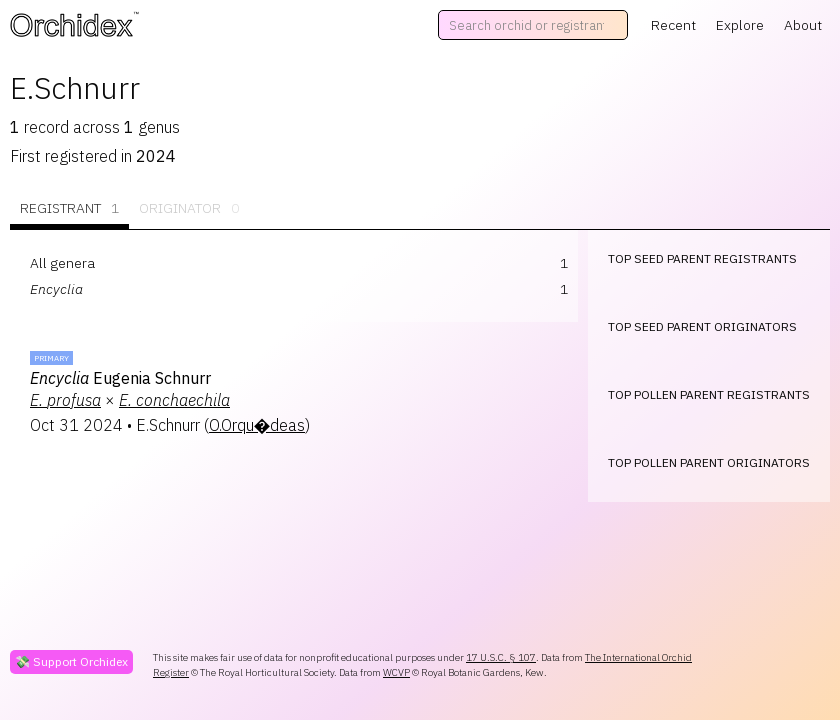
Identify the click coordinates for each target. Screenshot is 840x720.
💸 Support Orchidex (71, 661)
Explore (740, 25)
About (803, 25)
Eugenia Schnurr (120, 378)
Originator (189, 208)
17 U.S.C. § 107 (501, 657)
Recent (673, 25)
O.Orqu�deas (257, 425)
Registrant (69, 208)
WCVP (396, 672)
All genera (62, 263)
